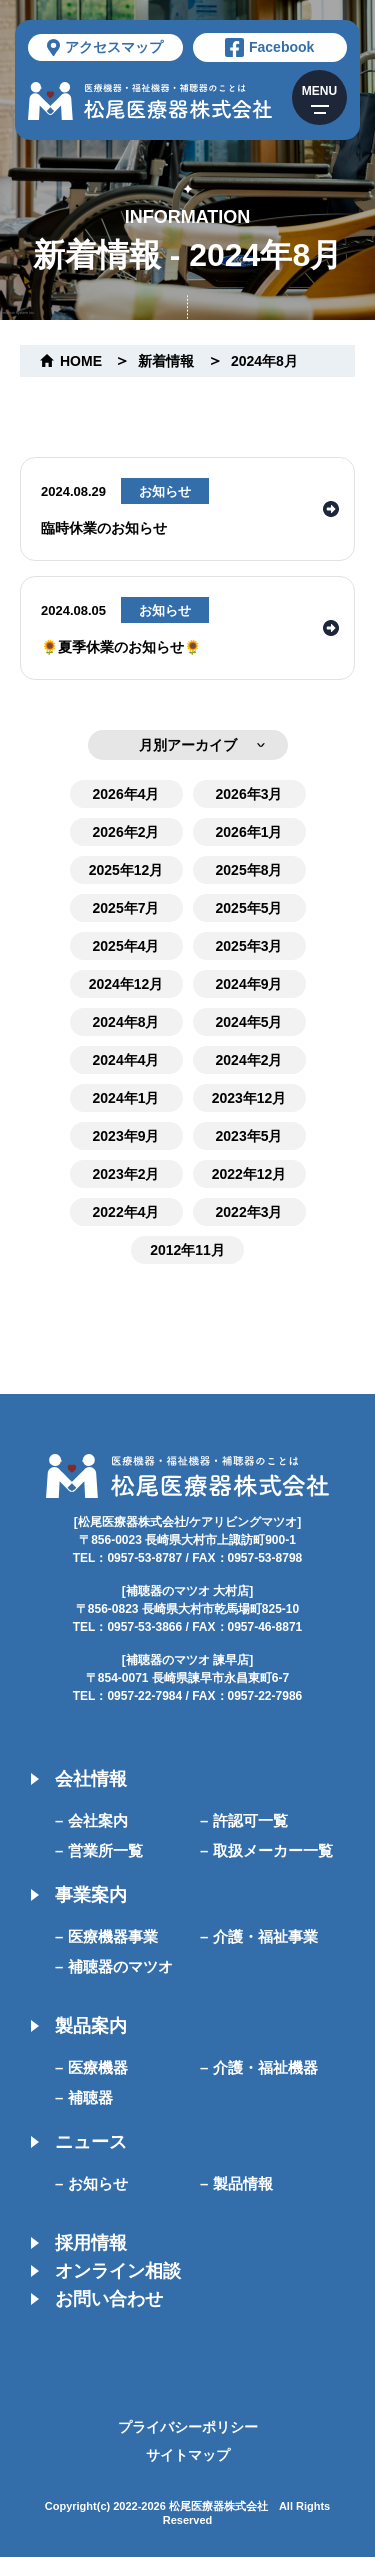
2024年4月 (126, 1060)
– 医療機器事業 (106, 1936)
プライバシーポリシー (188, 2427)
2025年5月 (249, 908)
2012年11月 (187, 1250)
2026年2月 (126, 832)
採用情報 (91, 2243)
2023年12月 (249, 1098)
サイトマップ (188, 2455)
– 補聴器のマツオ (114, 1966)
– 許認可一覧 (244, 1820)
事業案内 (91, 1895)
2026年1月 (249, 832)
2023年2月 (126, 1174)
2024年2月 (249, 1060)
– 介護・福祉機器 (259, 2067)
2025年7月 (126, 908)
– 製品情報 (236, 2183)
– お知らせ (91, 2183)
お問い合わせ (109, 2299)
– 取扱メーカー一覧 (266, 1850)
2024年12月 (126, 984)
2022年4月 (126, 1212)
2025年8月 (249, 870)
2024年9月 (249, 984)
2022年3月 (249, 1212)
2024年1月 (126, 1098)
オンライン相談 (118, 2271)
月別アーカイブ (188, 745)
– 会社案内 (91, 1820)
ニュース (91, 2142)
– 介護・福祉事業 (259, 1936)
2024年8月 (264, 361)
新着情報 (166, 361)
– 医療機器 (91, 2067)
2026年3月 (249, 794)
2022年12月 (249, 1174)
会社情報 (91, 1779)
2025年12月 (126, 870)
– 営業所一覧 (99, 1850)
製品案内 (91, 2026)
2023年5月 (249, 1136)
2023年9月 (126, 1136)
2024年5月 (249, 1022)
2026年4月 (126, 794)
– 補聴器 (84, 2097)
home (81, 361)
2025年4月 (126, 946)
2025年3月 (249, 946)
